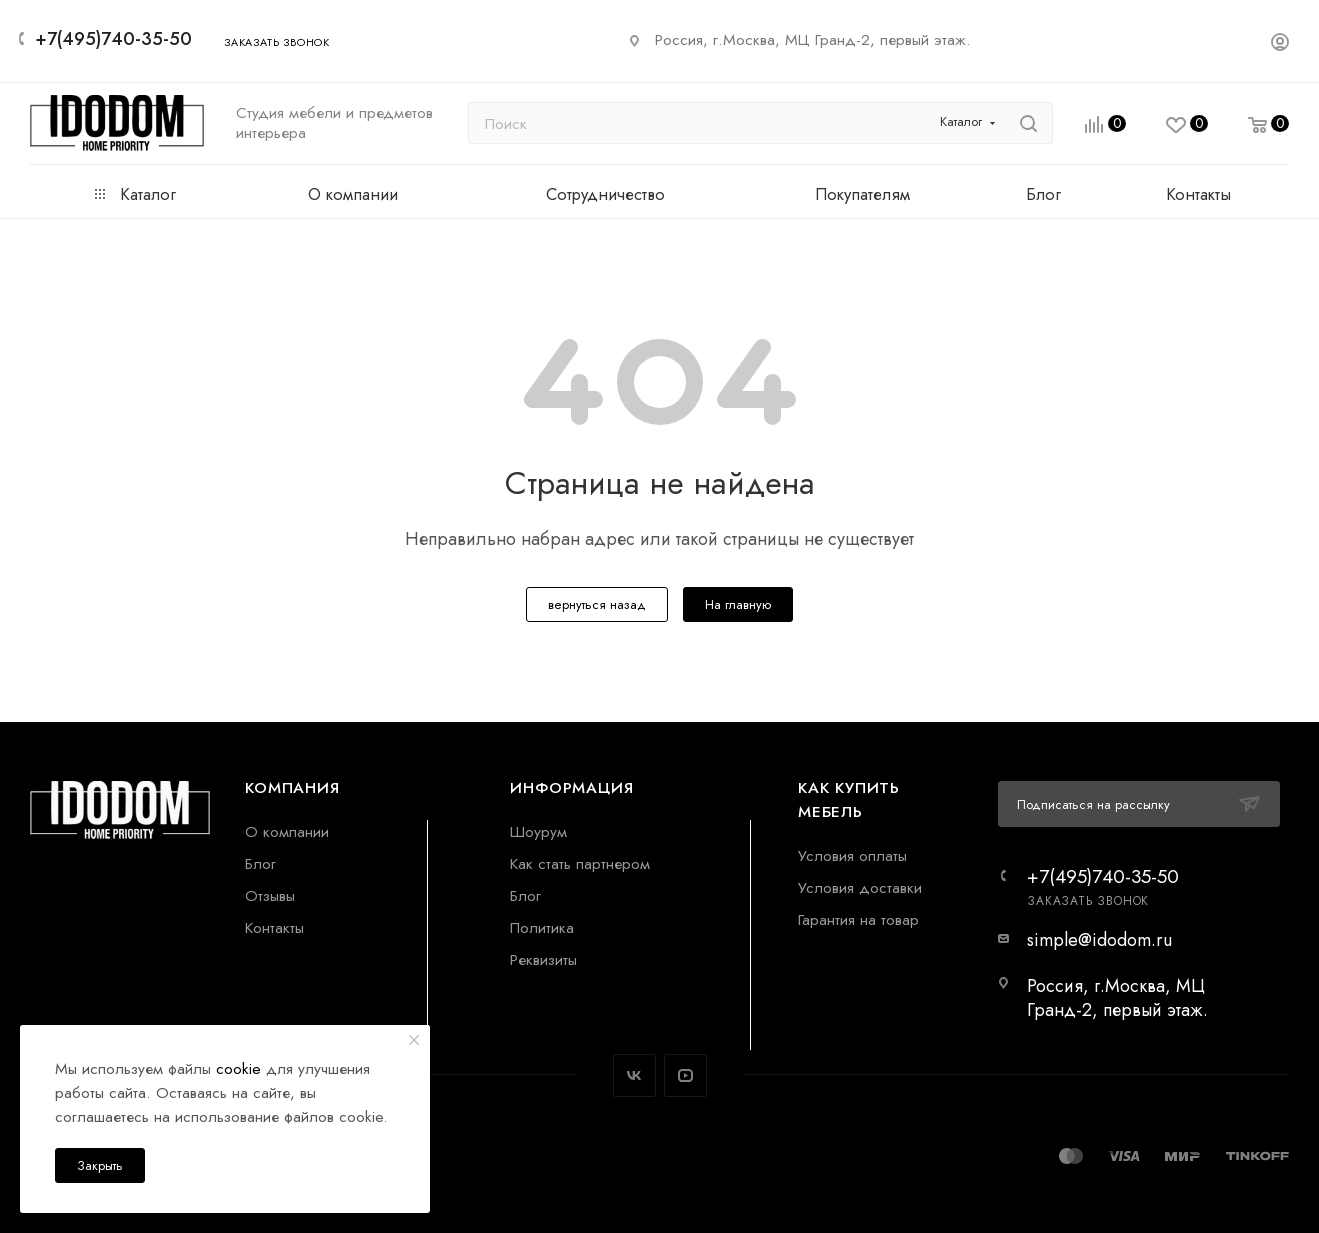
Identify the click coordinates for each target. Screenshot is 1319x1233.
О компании (287, 831)
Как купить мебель (849, 799)
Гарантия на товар (858, 919)
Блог (260, 863)
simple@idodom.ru (1099, 940)
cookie (238, 1068)
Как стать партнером (580, 863)
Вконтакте (634, 1075)
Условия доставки (860, 887)
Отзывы (270, 895)
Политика (542, 927)
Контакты (274, 927)
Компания (292, 787)
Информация (571, 787)
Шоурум (538, 831)
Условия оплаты (852, 855)
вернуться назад (597, 604)
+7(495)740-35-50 (113, 39)
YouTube (685, 1075)
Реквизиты (543, 959)
